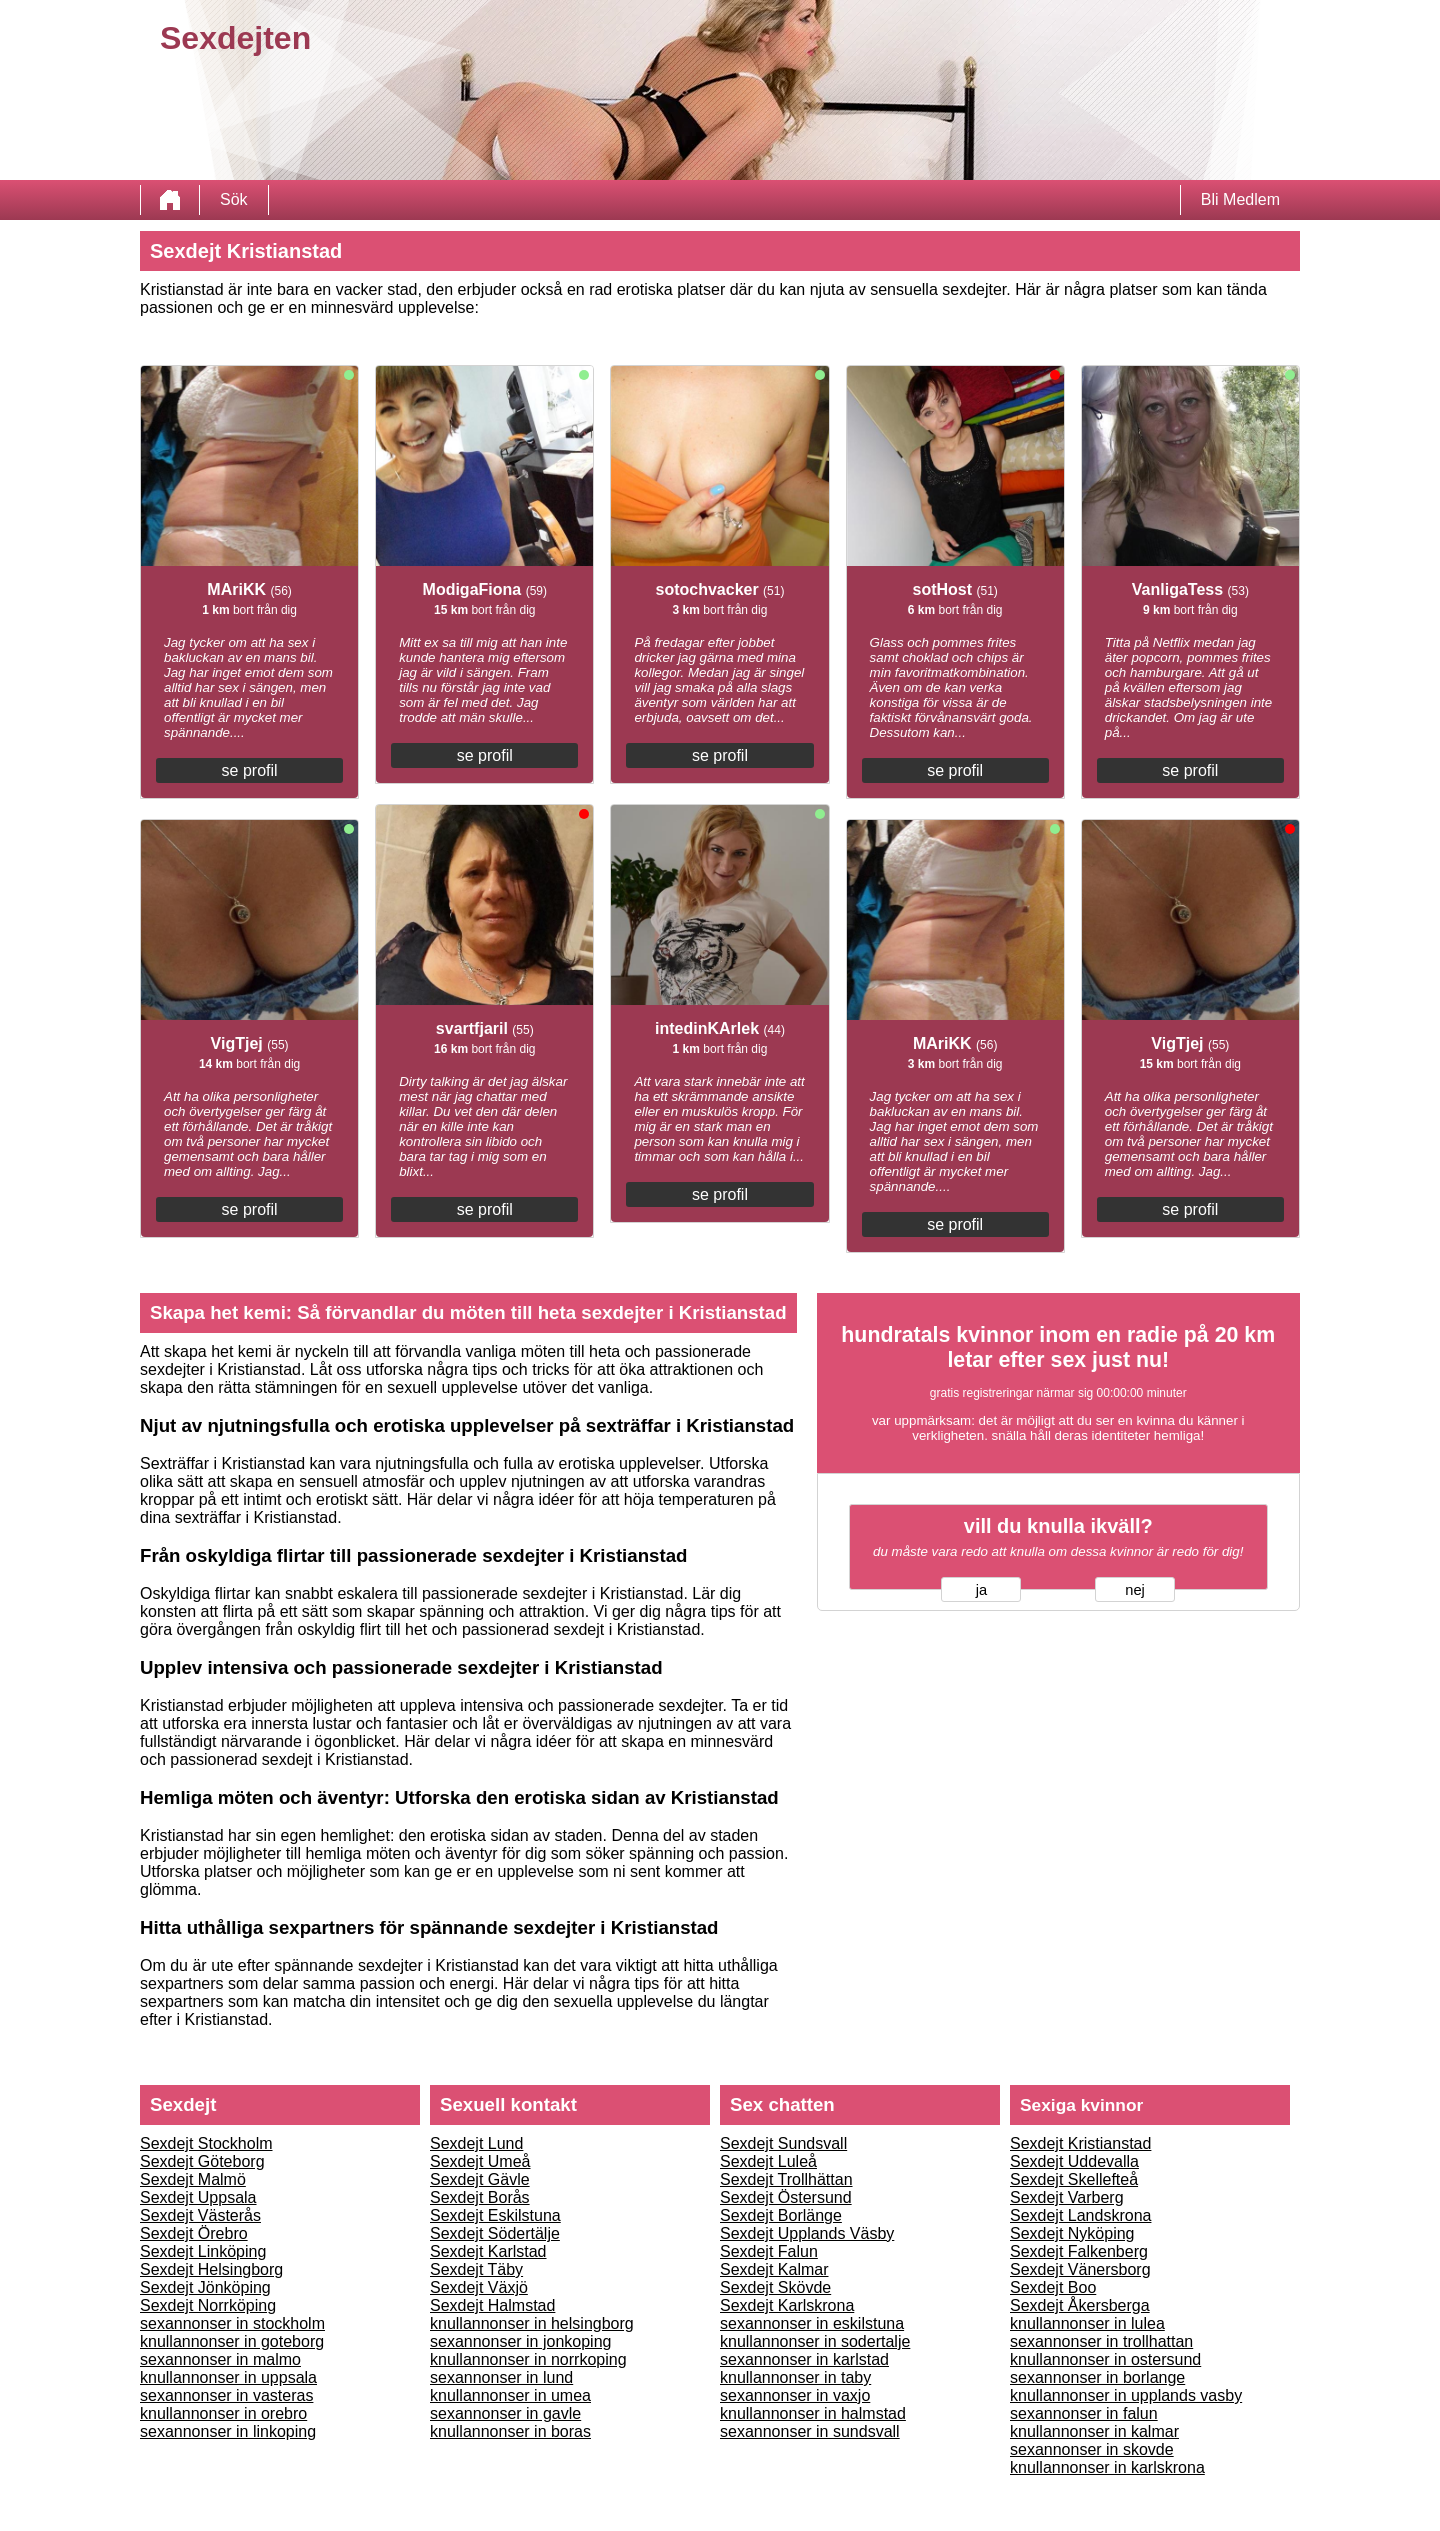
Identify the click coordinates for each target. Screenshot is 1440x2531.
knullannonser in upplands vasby (1126, 2395)
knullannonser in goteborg (232, 2341)
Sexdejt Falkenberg (1079, 2251)
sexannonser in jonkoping (520, 2341)
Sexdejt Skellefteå (1074, 2179)
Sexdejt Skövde (775, 2287)
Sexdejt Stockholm (206, 2143)
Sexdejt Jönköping (205, 2287)
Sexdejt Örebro (194, 2233)
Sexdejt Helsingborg (211, 2269)
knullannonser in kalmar (1094, 2431)
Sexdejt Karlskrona (787, 2305)
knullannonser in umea (510, 2395)
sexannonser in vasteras (226, 2395)
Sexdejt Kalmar (774, 2269)
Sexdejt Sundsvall (783, 2143)
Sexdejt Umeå (480, 2161)
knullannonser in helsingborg (532, 2323)
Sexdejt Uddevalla (1074, 2161)
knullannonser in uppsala (228, 2377)
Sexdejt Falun (769, 2251)
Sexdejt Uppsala (198, 2197)
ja (981, 1590)
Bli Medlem (1240, 199)
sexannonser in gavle (505, 2413)
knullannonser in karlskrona (1107, 2467)
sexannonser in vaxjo (795, 2395)
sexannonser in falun (1084, 2413)
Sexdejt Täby (476, 2269)
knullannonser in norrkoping (528, 2359)
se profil (250, 770)
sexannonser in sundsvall (810, 2431)
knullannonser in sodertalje (815, 2341)
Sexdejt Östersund (786, 2197)
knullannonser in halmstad (813, 2413)
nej (1135, 1590)
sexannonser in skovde (1092, 2449)
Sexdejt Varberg (1067, 2197)
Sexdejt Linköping (203, 2251)
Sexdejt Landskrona (1080, 2215)
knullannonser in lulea (1087, 2323)
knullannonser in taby (795, 2377)
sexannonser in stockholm (232, 2323)
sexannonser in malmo (220, 2359)
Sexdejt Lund (476, 2143)
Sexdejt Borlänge (781, 2215)
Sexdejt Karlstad (488, 2251)
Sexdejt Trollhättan (786, 2179)
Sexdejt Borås (480, 2197)
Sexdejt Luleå (768, 2161)
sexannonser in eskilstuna (812, 2323)
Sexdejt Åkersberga (1080, 2305)
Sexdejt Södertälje (495, 2233)
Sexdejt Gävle (480, 2179)
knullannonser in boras (510, 2431)
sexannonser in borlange (1097, 2377)
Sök (234, 199)
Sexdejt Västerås (200, 2215)
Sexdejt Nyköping (1072, 2233)
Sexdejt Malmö (193, 2179)
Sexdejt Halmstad (492, 2305)
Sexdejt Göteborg (202, 2161)
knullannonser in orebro (223, 2413)
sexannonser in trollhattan (1101, 2341)
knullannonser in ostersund (1105, 2359)
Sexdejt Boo (1053, 2287)
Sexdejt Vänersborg (1080, 2269)
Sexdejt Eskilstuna (495, 2215)
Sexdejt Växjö (479, 2287)
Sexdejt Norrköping (208, 2305)
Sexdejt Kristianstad (1080, 2143)
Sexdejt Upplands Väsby (807, 2233)
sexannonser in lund (501, 2377)
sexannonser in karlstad (804, 2359)
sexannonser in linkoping (228, 2431)
